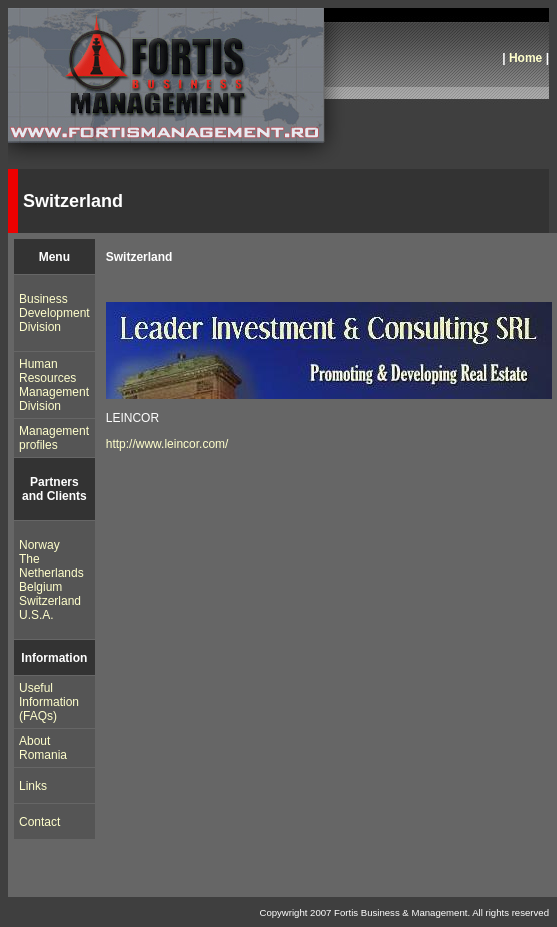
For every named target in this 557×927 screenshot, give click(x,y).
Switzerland (50, 601)
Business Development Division (54, 313)
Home (525, 58)
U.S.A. (36, 615)
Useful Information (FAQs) (49, 702)
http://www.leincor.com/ (167, 444)
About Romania (43, 748)
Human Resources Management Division (54, 385)
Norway (39, 545)
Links (33, 786)
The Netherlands (51, 566)
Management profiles (54, 438)
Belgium (40, 587)
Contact (39, 822)
